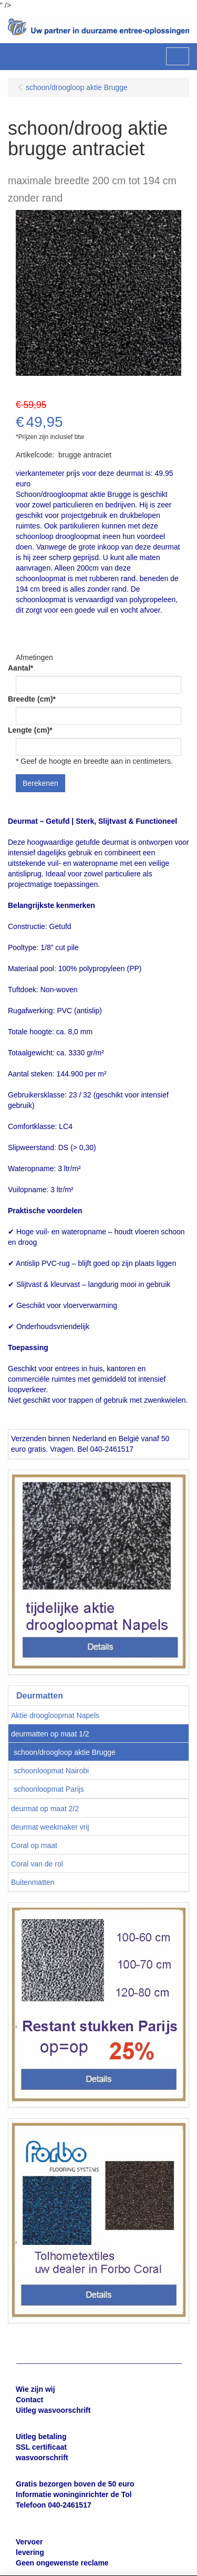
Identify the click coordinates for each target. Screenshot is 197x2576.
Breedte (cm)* (32, 699)
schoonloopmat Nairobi (51, 1770)
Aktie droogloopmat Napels (55, 1715)
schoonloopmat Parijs (49, 1789)
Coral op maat (34, 1845)
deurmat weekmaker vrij (50, 1827)
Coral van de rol (37, 1864)
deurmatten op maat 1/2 (50, 1734)
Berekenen (40, 783)
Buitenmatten (33, 1882)
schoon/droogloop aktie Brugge (65, 1752)
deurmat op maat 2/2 (45, 1808)
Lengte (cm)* (30, 730)
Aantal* (20, 668)
